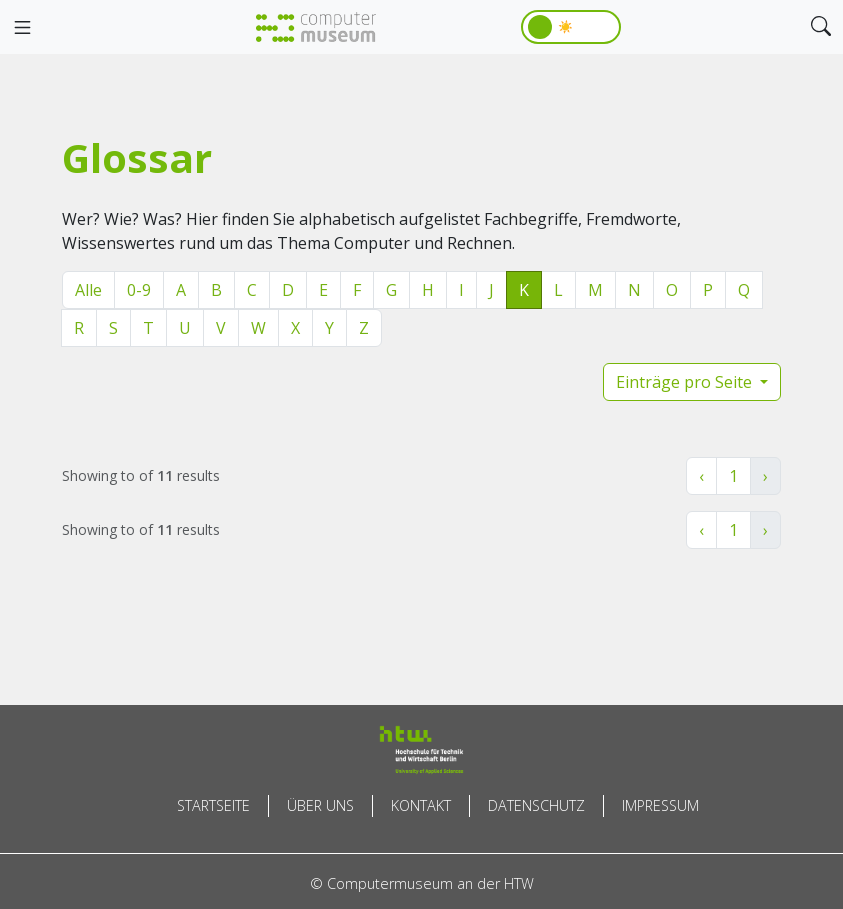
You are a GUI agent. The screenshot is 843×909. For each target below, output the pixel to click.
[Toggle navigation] (22, 28)
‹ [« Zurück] (701, 476)
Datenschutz (536, 805)
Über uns (320, 805)
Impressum (660, 805)
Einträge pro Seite (686, 382)
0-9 (139, 290)
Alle (88, 290)
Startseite (213, 805)
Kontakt (421, 805)
